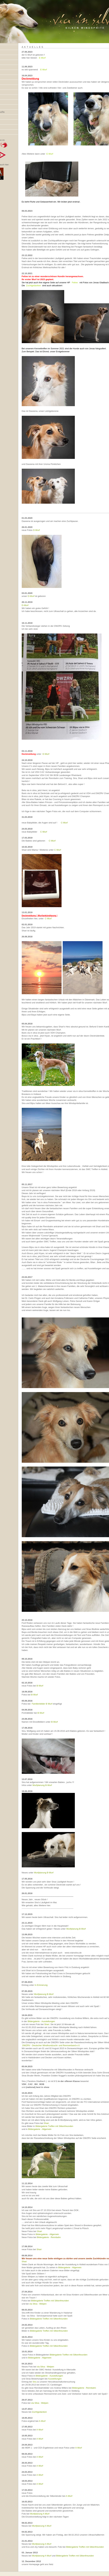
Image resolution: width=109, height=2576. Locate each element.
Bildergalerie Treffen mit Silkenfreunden (54, 2126)
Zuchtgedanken (39, 2412)
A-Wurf (42, 2421)
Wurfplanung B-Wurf (42, 1785)
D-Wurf (31, 596)
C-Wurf (64, 822)
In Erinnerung (41, 1985)
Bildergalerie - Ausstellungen (41, 2021)
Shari (46, 2024)
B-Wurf (39, 1685)
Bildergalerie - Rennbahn (49, 2237)
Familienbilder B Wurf (41, 1704)
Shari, (46, 2123)
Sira (34, 2381)
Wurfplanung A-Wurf (39, 2513)
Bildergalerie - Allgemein (39, 2129)
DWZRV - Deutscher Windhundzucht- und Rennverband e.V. (51, 2045)
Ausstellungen (55, 2378)
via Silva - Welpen (38, 2304)
